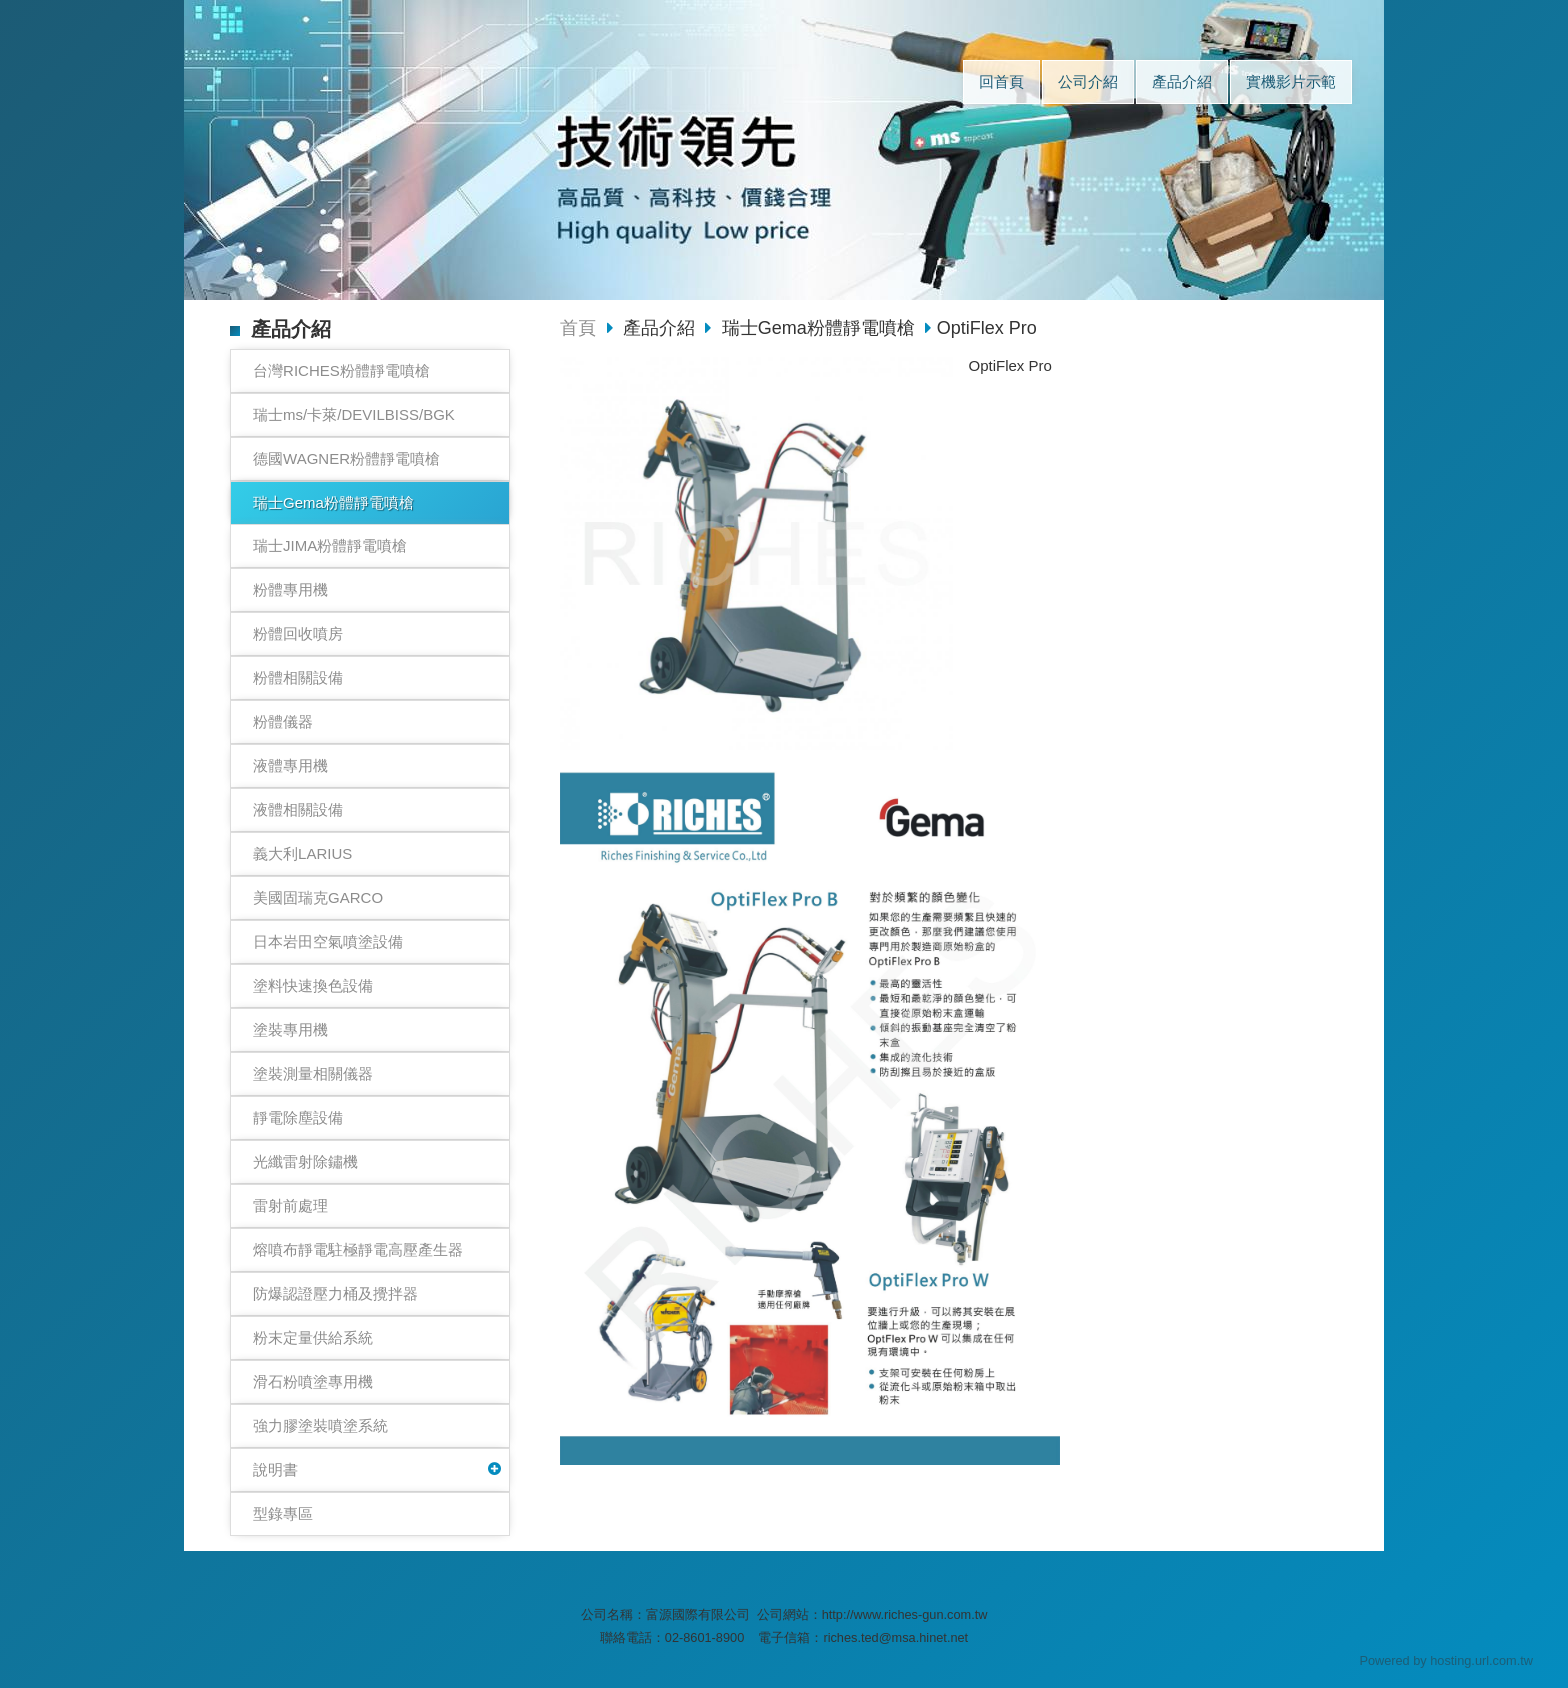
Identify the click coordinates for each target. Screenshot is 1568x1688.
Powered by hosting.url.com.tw (1446, 1660)
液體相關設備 (298, 809)
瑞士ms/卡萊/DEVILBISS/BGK (354, 414)
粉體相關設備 (298, 677)
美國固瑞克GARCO (318, 897)
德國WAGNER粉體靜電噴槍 (346, 458)
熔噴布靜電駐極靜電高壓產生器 (358, 1249)
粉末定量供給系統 (313, 1337)
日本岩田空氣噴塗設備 (328, 941)
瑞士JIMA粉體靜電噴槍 (330, 545)
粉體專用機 (290, 589)
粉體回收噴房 (298, 633)
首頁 (578, 328)
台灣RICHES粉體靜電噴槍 (341, 370)
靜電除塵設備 (298, 1117)
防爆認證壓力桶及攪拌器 (335, 1293)
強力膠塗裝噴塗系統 (320, 1425)
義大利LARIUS (302, 853)
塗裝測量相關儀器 (313, 1073)
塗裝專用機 (290, 1029)
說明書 (275, 1469)
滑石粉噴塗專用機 (313, 1381)
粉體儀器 (283, 721)
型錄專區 (283, 1513)
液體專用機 (290, 765)
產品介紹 (661, 328)
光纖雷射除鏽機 (305, 1161)
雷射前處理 (290, 1205)
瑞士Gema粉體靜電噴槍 (333, 502)
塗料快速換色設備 (313, 985)
